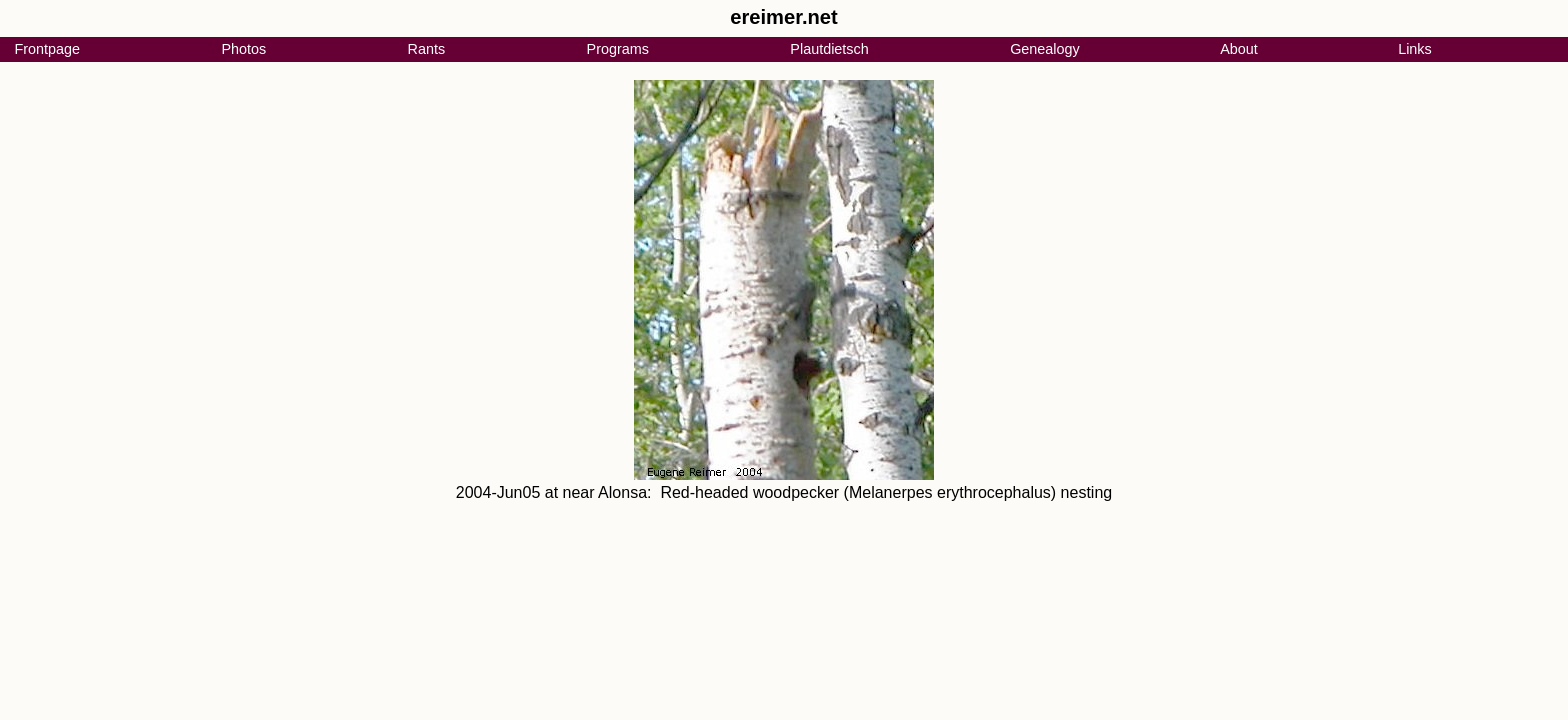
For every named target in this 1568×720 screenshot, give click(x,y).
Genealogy (1045, 49)
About (1239, 49)
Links (1415, 49)
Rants (427, 49)
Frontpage (47, 49)
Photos (243, 49)
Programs (618, 49)
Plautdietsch (829, 49)
